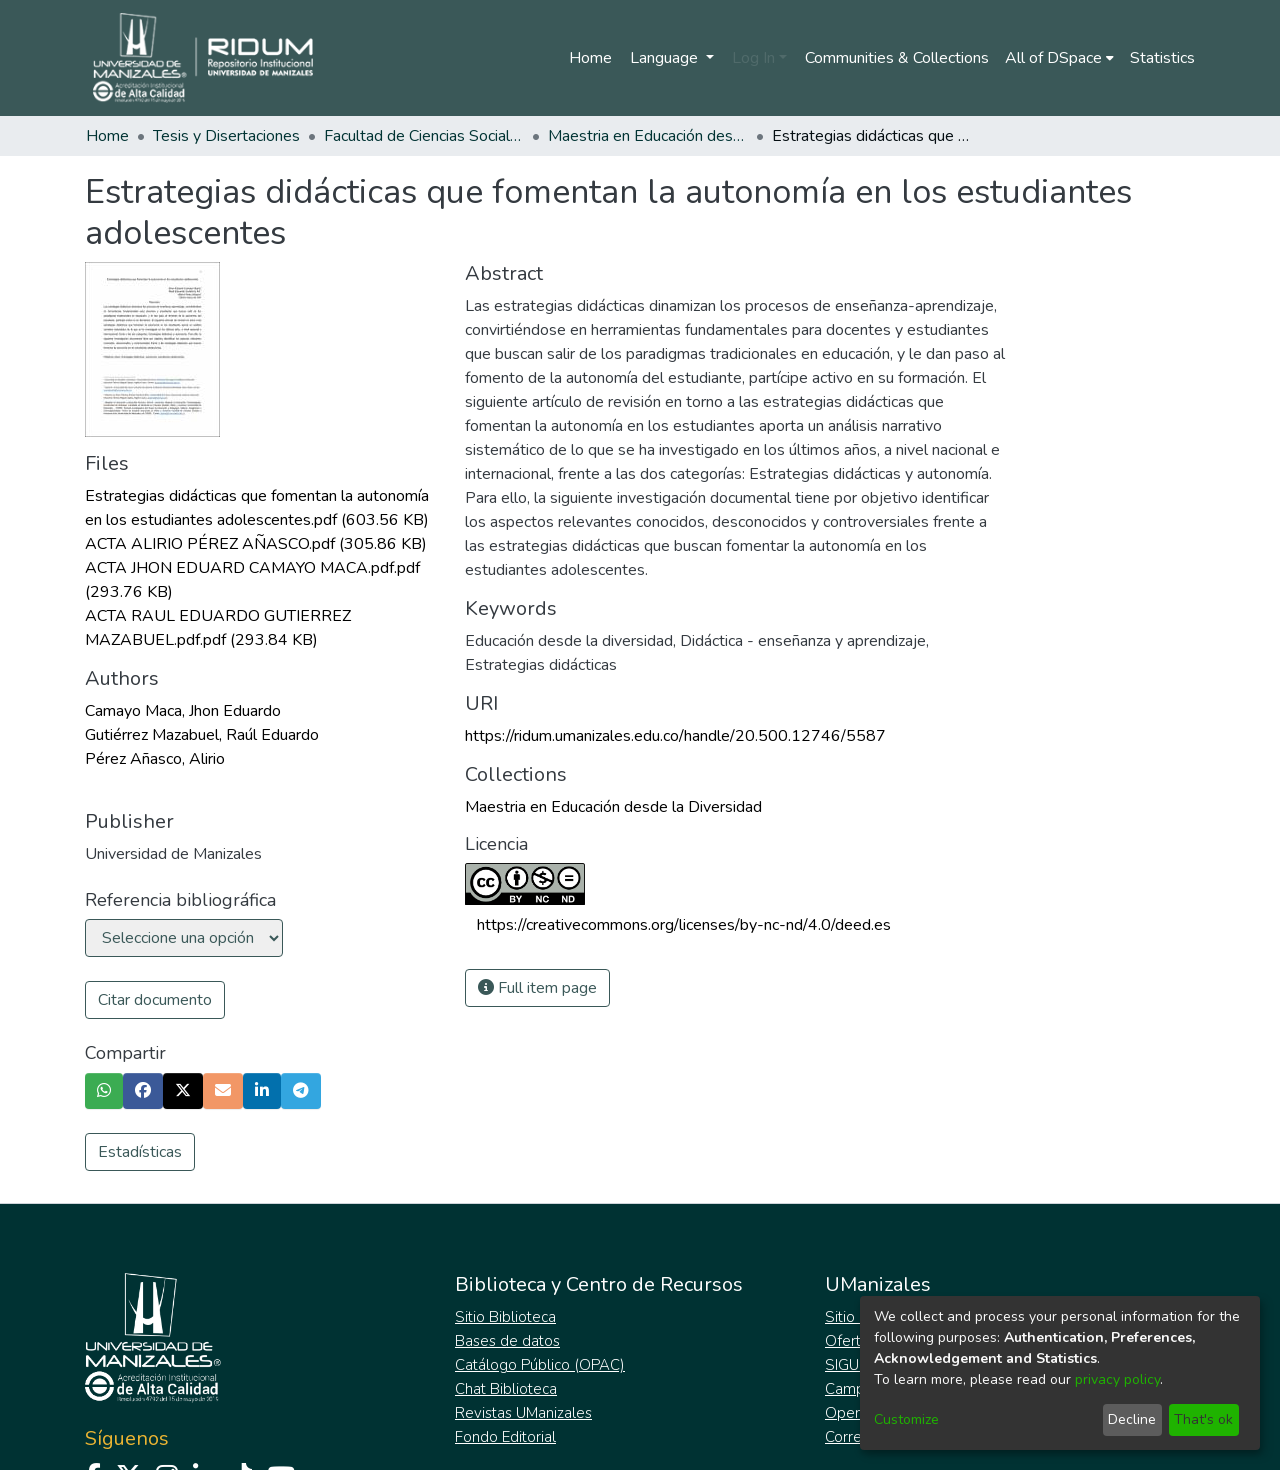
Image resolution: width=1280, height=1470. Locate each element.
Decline (1132, 1419)
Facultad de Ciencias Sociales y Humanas (424, 136)
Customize (906, 1419)
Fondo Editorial (505, 1437)
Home (590, 58)
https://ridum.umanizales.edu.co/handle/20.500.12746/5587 (675, 736)
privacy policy (1117, 1379)
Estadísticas (140, 1152)
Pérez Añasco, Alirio (155, 759)
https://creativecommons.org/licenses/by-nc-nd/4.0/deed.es (684, 925)
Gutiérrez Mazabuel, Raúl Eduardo (202, 735)
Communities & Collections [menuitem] (897, 58)
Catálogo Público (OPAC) (540, 1365)
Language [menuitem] (666, 58)
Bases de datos (507, 1341)
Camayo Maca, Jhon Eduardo (183, 711)
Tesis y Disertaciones (226, 136)
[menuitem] (1059, 58)
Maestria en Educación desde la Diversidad (648, 136)
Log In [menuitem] (753, 58)
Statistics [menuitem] (1162, 58)
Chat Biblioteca (506, 1389)
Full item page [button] (537, 988)
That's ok (1203, 1419)
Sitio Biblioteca (505, 1317)
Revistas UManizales (523, 1413)
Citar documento (155, 1000)
